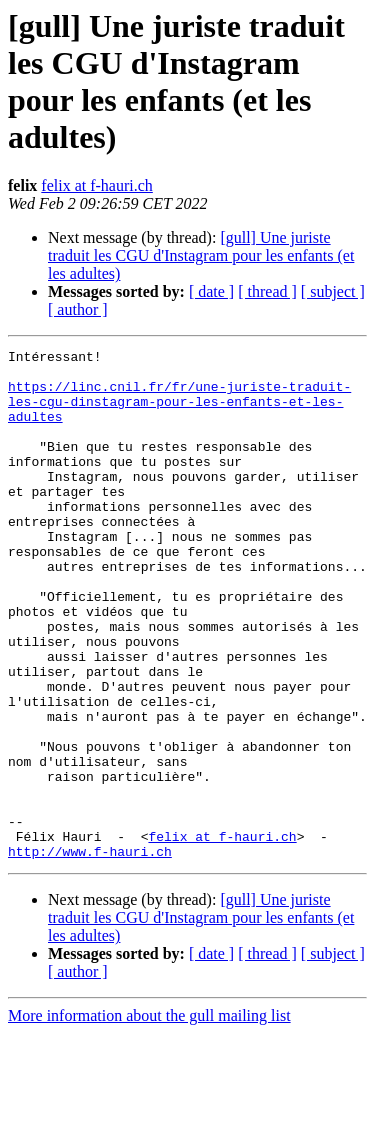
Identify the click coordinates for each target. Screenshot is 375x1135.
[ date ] (211, 291)
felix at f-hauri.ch (97, 185)
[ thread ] (267, 291)
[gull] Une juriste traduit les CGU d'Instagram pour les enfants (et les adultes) (201, 255)
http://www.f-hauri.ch (90, 953)
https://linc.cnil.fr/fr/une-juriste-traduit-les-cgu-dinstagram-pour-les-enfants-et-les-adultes (179, 413)
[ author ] (78, 309)
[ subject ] (333, 291)
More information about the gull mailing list (149, 1117)
